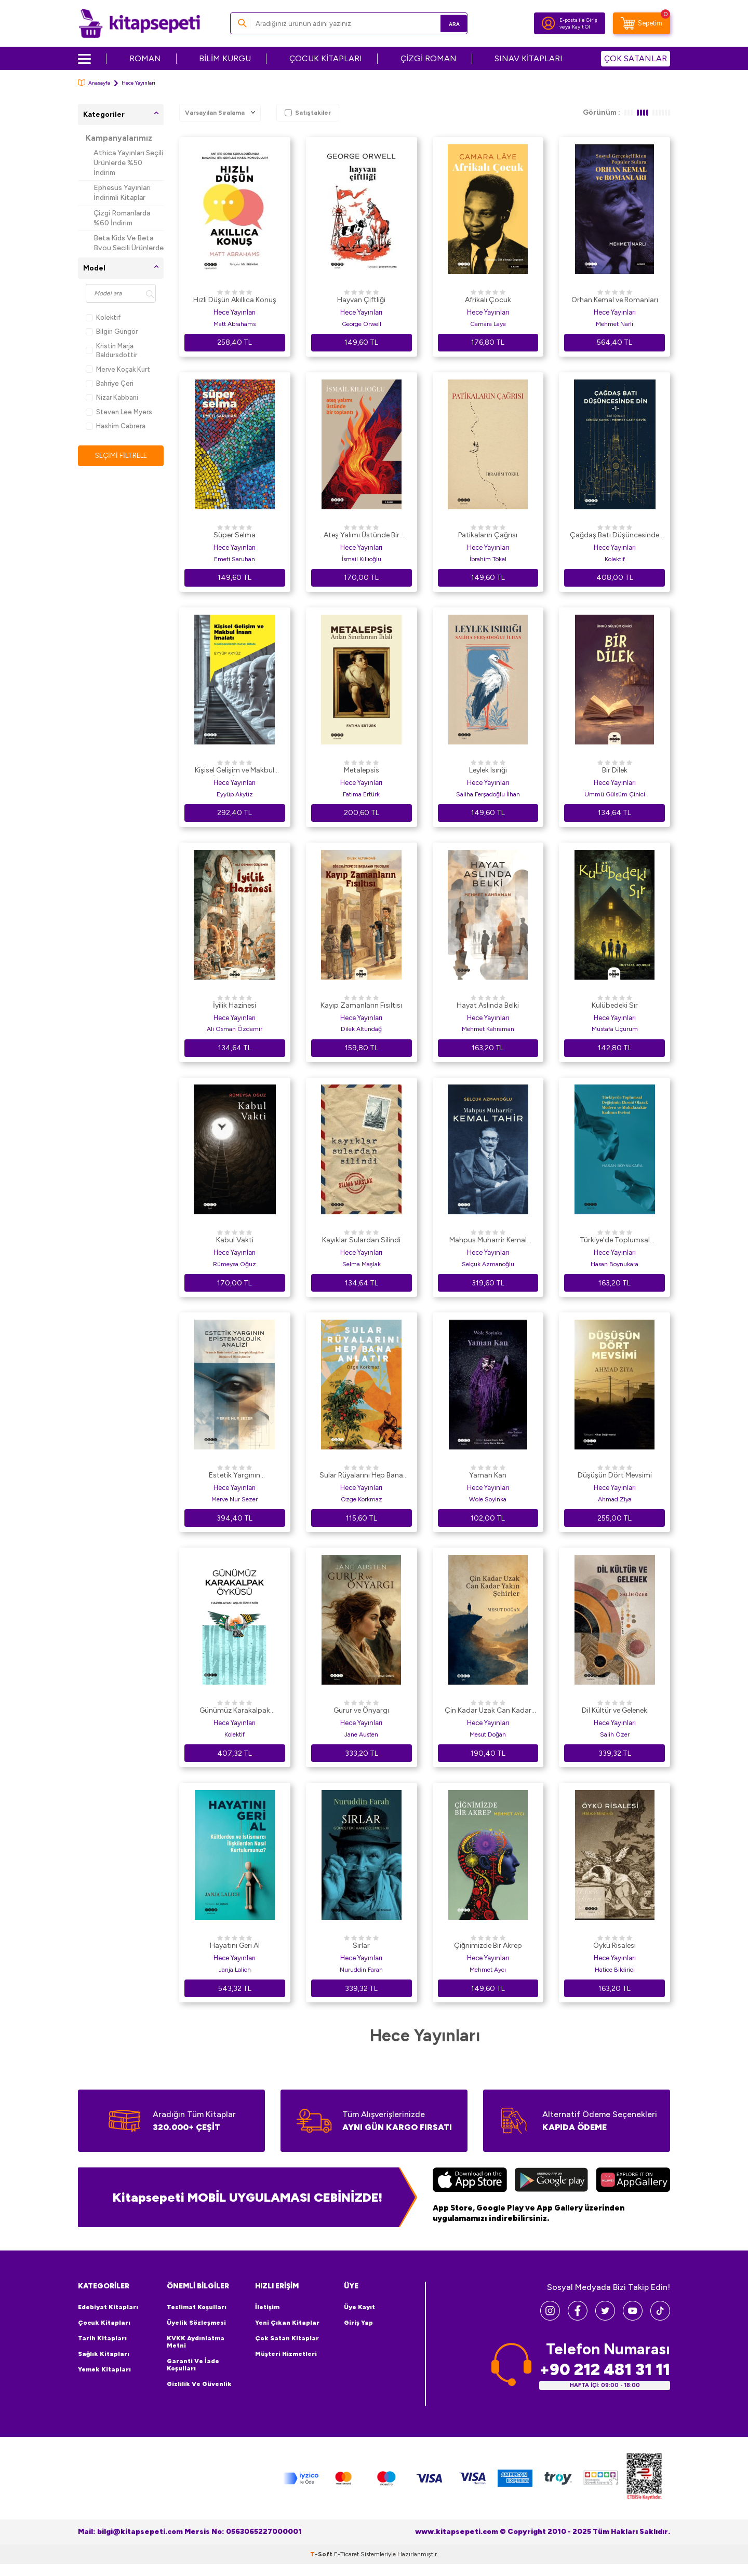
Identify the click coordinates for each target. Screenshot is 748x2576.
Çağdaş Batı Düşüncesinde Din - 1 (614, 536)
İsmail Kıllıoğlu (361, 559)
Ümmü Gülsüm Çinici (614, 794)
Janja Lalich (235, 1969)
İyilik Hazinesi (234, 1005)
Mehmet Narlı (614, 324)
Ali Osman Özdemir (234, 1029)
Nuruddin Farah (361, 1969)
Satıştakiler (308, 112)
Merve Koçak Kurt (118, 369)
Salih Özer (615, 1734)
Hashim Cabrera (115, 426)
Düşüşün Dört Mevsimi (615, 1475)
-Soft (322, 2566)
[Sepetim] (641, 23)
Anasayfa (94, 82)
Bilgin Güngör (112, 331)
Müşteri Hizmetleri (286, 2353)
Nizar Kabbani (112, 397)
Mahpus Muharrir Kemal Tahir (488, 1241)
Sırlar (361, 1945)
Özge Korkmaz (361, 1499)
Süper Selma (234, 535)
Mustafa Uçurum (615, 1029)
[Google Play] (551, 2180)
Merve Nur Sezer (234, 1499)
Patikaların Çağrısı (487, 535)
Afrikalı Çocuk (488, 299)
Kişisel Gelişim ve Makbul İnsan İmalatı (234, 771)
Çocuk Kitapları (104, 2322)
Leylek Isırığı (488, 770)
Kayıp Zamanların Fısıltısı (361, 1005)
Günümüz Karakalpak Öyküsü (234, 1711)
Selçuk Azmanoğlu (488, 1264)
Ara (444, 23)
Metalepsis (361, 770)
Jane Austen (361, 1734)
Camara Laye (488, 324)
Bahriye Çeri (109, 383)
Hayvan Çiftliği (361, 299)
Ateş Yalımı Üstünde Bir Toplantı (361, 536)
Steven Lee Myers (119, 412)
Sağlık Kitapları (103, 2353)
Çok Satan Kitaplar (287, 2338)
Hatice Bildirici (615, 1969)
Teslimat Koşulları (196, 2307)
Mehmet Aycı (488, 1969)
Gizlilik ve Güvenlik (199, 2384)
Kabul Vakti (234, 1240)
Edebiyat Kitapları (108, 2307)
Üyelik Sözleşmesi (196, 2322)
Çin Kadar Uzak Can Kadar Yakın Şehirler (488, 1711)
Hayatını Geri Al (235, 1945)
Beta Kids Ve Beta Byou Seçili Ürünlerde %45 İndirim (129, 248)
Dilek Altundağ (361, 1029)
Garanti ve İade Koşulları (193, 2364)
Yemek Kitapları (104, 2369)
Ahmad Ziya (615, 1499)
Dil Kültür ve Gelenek (614, 1710)
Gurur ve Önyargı (361, 1710)
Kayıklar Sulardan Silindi (361, 1240)
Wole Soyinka (487, 1499)
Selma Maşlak (361, 1264)
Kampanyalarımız (119, 138)
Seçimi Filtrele (121, 455)
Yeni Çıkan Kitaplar (287, 2322)
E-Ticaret (346, 2566)
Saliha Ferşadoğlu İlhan (488, 794)
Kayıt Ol (581, 26)
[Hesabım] (548, 23)
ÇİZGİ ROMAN (428, 58)
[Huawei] (633, 2180)
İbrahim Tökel (488, 559)
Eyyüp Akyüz (235, 794)
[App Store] (470, 2180)
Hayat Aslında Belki (488, 1005)
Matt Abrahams (234, 324)
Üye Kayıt (359, 2307)
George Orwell (361, 324)
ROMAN (145, 58)
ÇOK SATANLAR (635, 58)
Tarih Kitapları (102, 2338)
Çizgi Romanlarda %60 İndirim (122, 218)
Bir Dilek (614, 770)
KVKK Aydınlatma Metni (195, 2342)
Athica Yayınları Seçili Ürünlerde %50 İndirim (128, 162)
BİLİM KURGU (225, 58)
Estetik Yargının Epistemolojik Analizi (235, 1476)
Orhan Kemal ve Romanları (614, 299)
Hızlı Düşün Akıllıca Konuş (234, 299)
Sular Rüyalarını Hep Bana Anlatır (361, 1476)
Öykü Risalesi (614, 1945)
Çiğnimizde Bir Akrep (488, 1945)
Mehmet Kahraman (488, 1029)
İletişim (267, 2307)
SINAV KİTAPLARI (529, 58)
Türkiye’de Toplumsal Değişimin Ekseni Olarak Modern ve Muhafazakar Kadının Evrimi (614, 1241)
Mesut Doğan (488, 1734)
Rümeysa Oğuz (234, 1264)
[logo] (139, 23)
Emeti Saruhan (234, 559)
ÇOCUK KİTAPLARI (325, 58)
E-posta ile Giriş (578, 20)
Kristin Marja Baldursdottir (111, 350)
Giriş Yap (358, 2322)
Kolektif (103, 317)
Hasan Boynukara (614, 1264)
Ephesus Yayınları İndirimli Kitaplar (122, 192)
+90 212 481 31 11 (604, 2369)
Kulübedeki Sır (615, 1005)
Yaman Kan (487, 1475)
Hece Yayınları (234, 312)
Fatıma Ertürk (361, 794)
